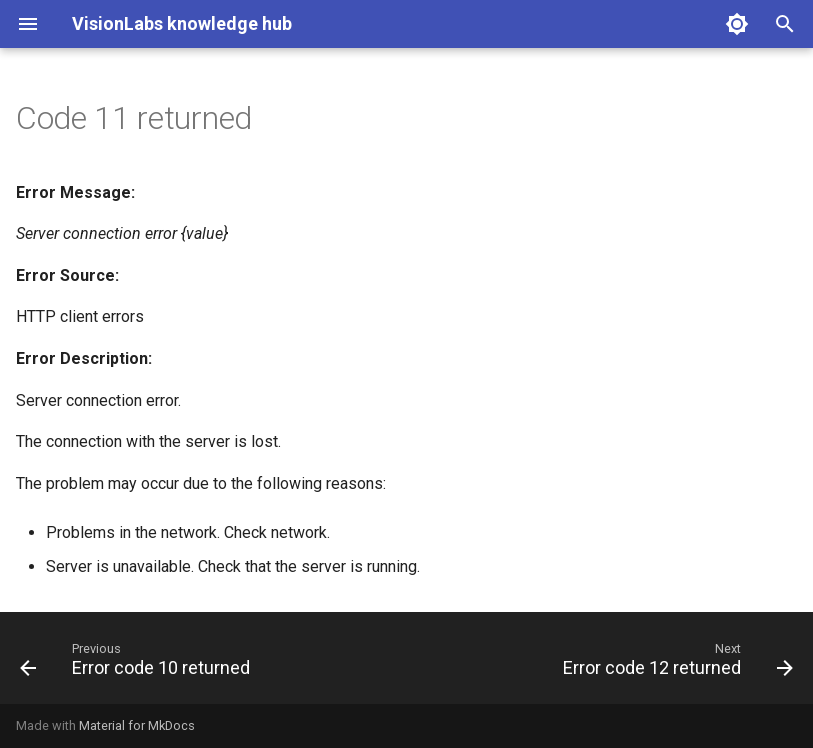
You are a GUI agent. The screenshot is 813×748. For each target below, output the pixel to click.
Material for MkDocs (137, 725)
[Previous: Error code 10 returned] (138, 664)
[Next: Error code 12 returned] (674, 664)
